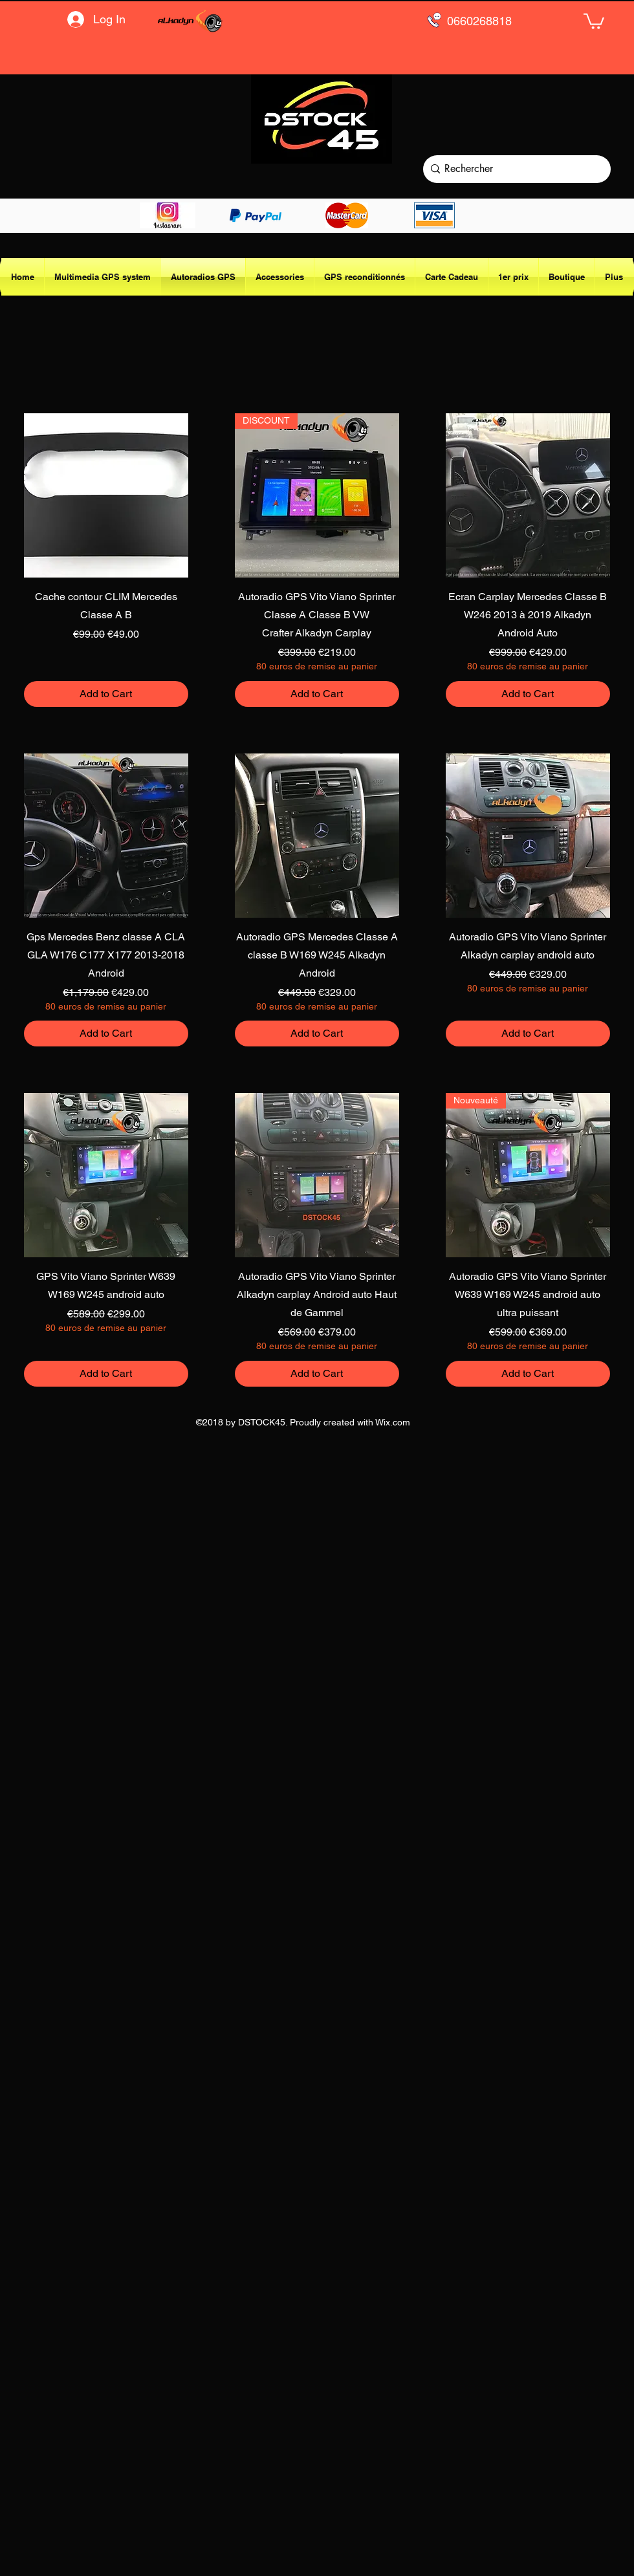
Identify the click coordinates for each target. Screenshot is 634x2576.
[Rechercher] (514, 169)
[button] (594, 20)
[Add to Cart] (106, 694)
